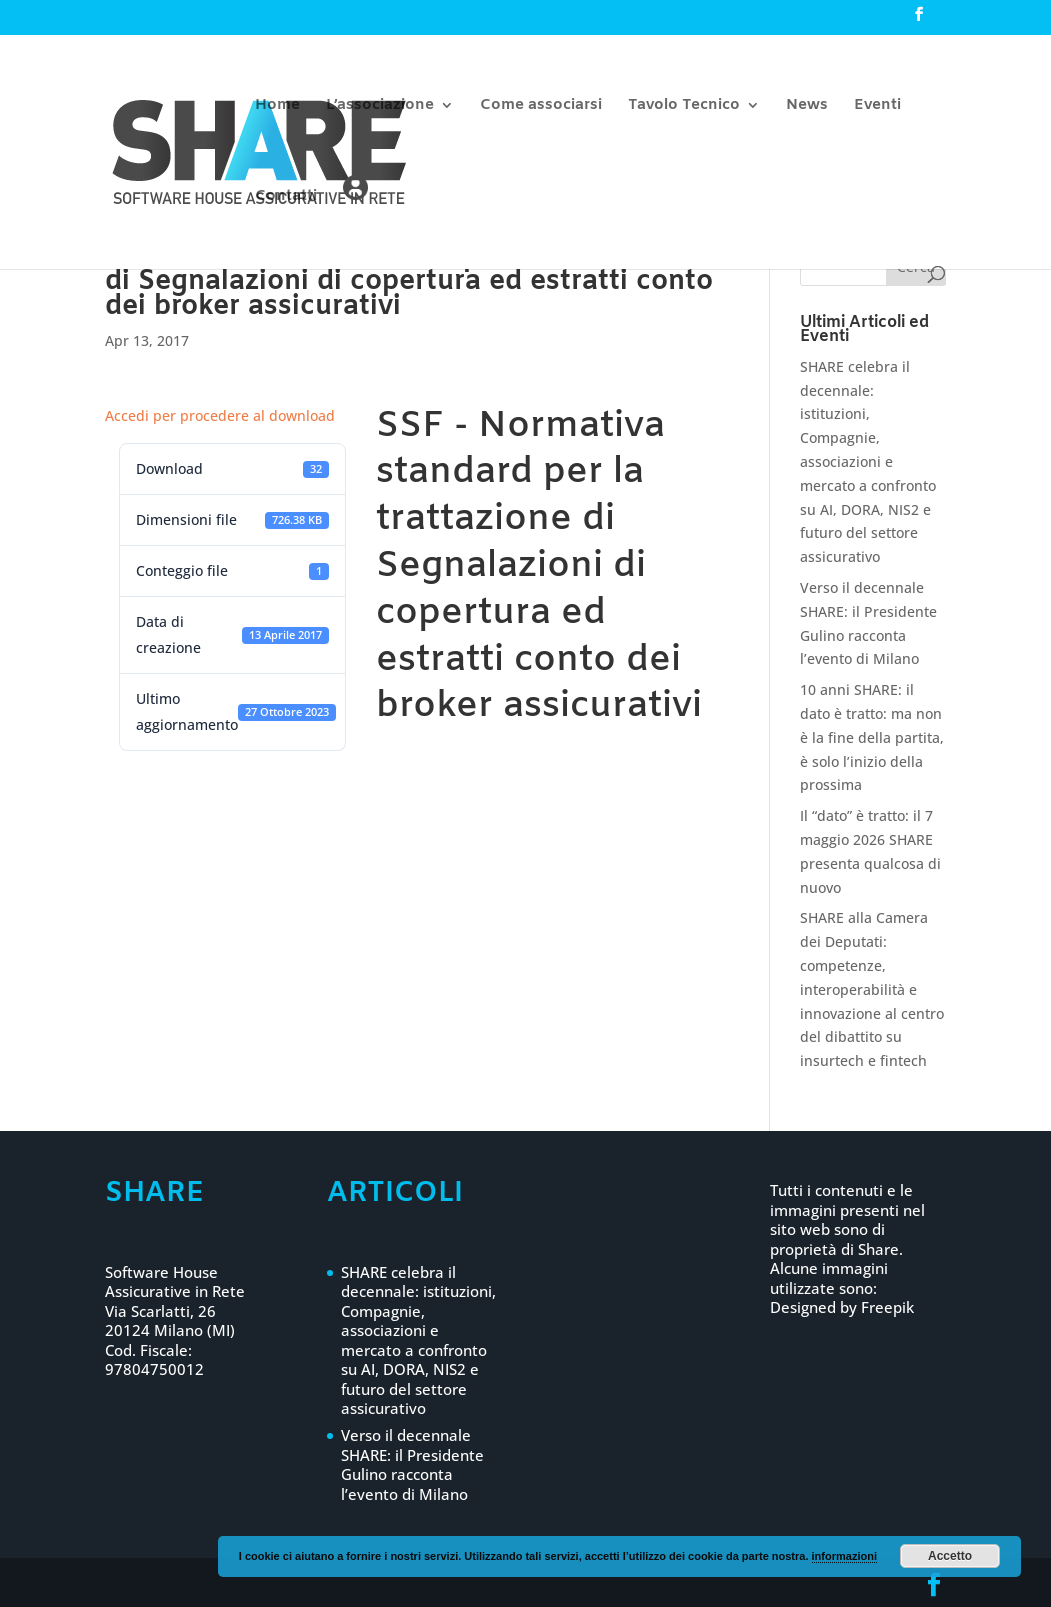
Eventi (877, 106)
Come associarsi (541, 106)
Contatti (286, 197)
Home (277, 106)
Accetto (950, 1556)
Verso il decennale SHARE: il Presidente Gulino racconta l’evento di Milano (412, 1464)
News (807, 106)
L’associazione (380, 106)
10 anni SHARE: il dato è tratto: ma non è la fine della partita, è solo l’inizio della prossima (872, 737)
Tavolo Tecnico (684, 106)
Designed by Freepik (842, 1307)
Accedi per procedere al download (220, 415)
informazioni (844, 1556)
